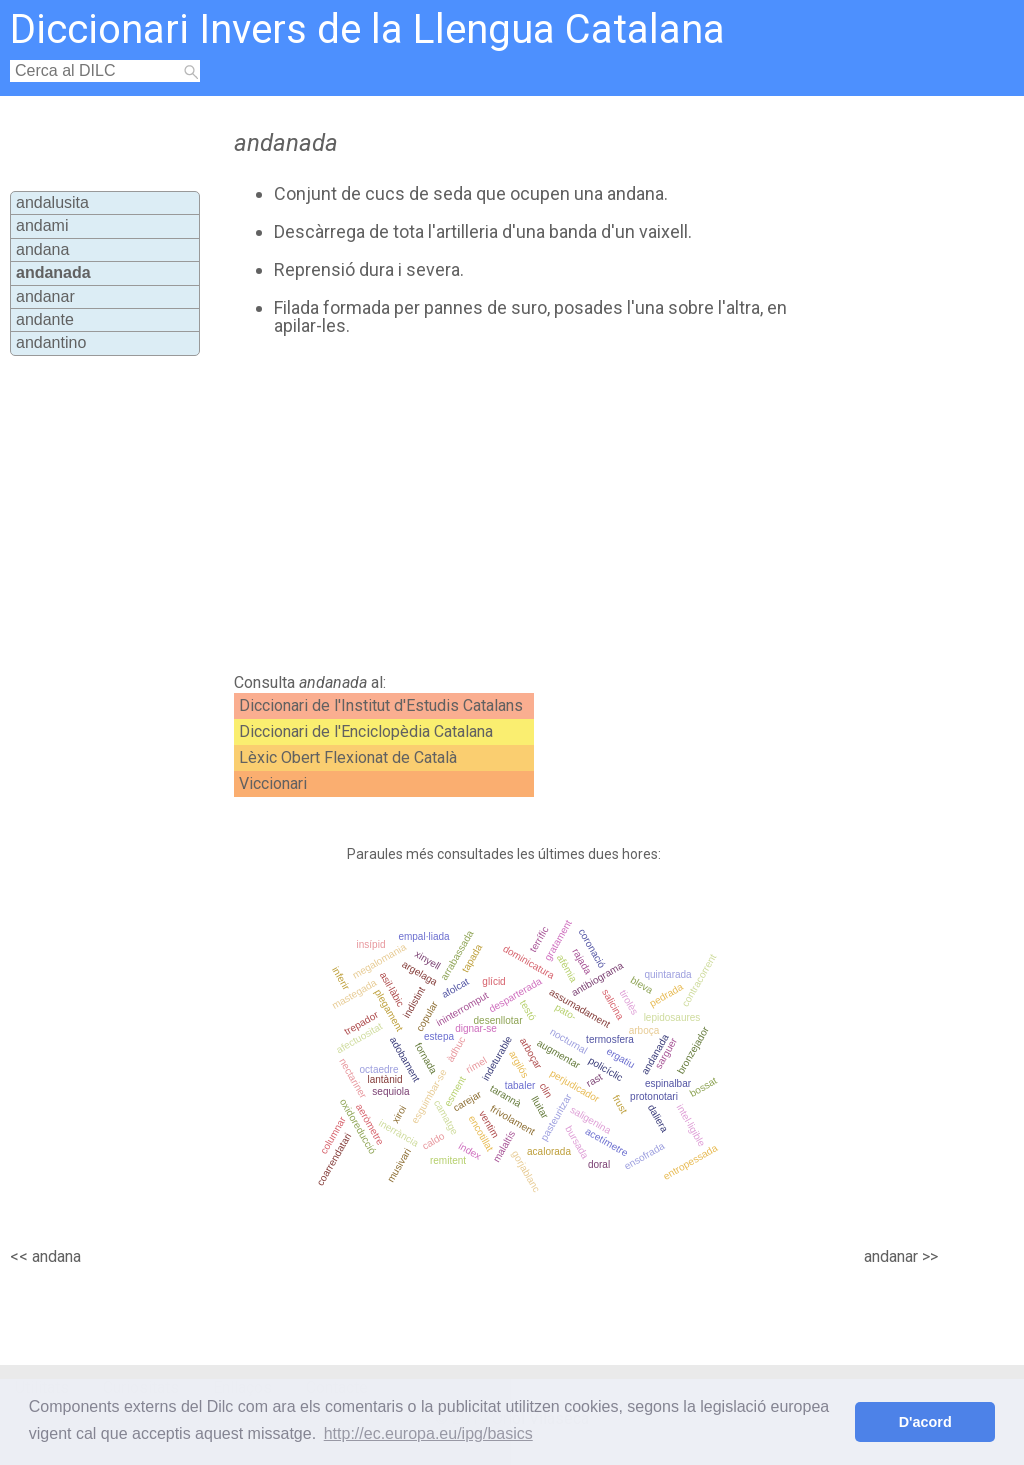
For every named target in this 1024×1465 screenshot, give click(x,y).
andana (42, 249)
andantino (51, 342)
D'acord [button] (925, 1422)
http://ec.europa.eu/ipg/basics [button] (428, 1433)
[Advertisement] (568, 505)
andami (42, 225)
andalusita (52, 202)
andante (45, 319)
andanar (45, 296)
